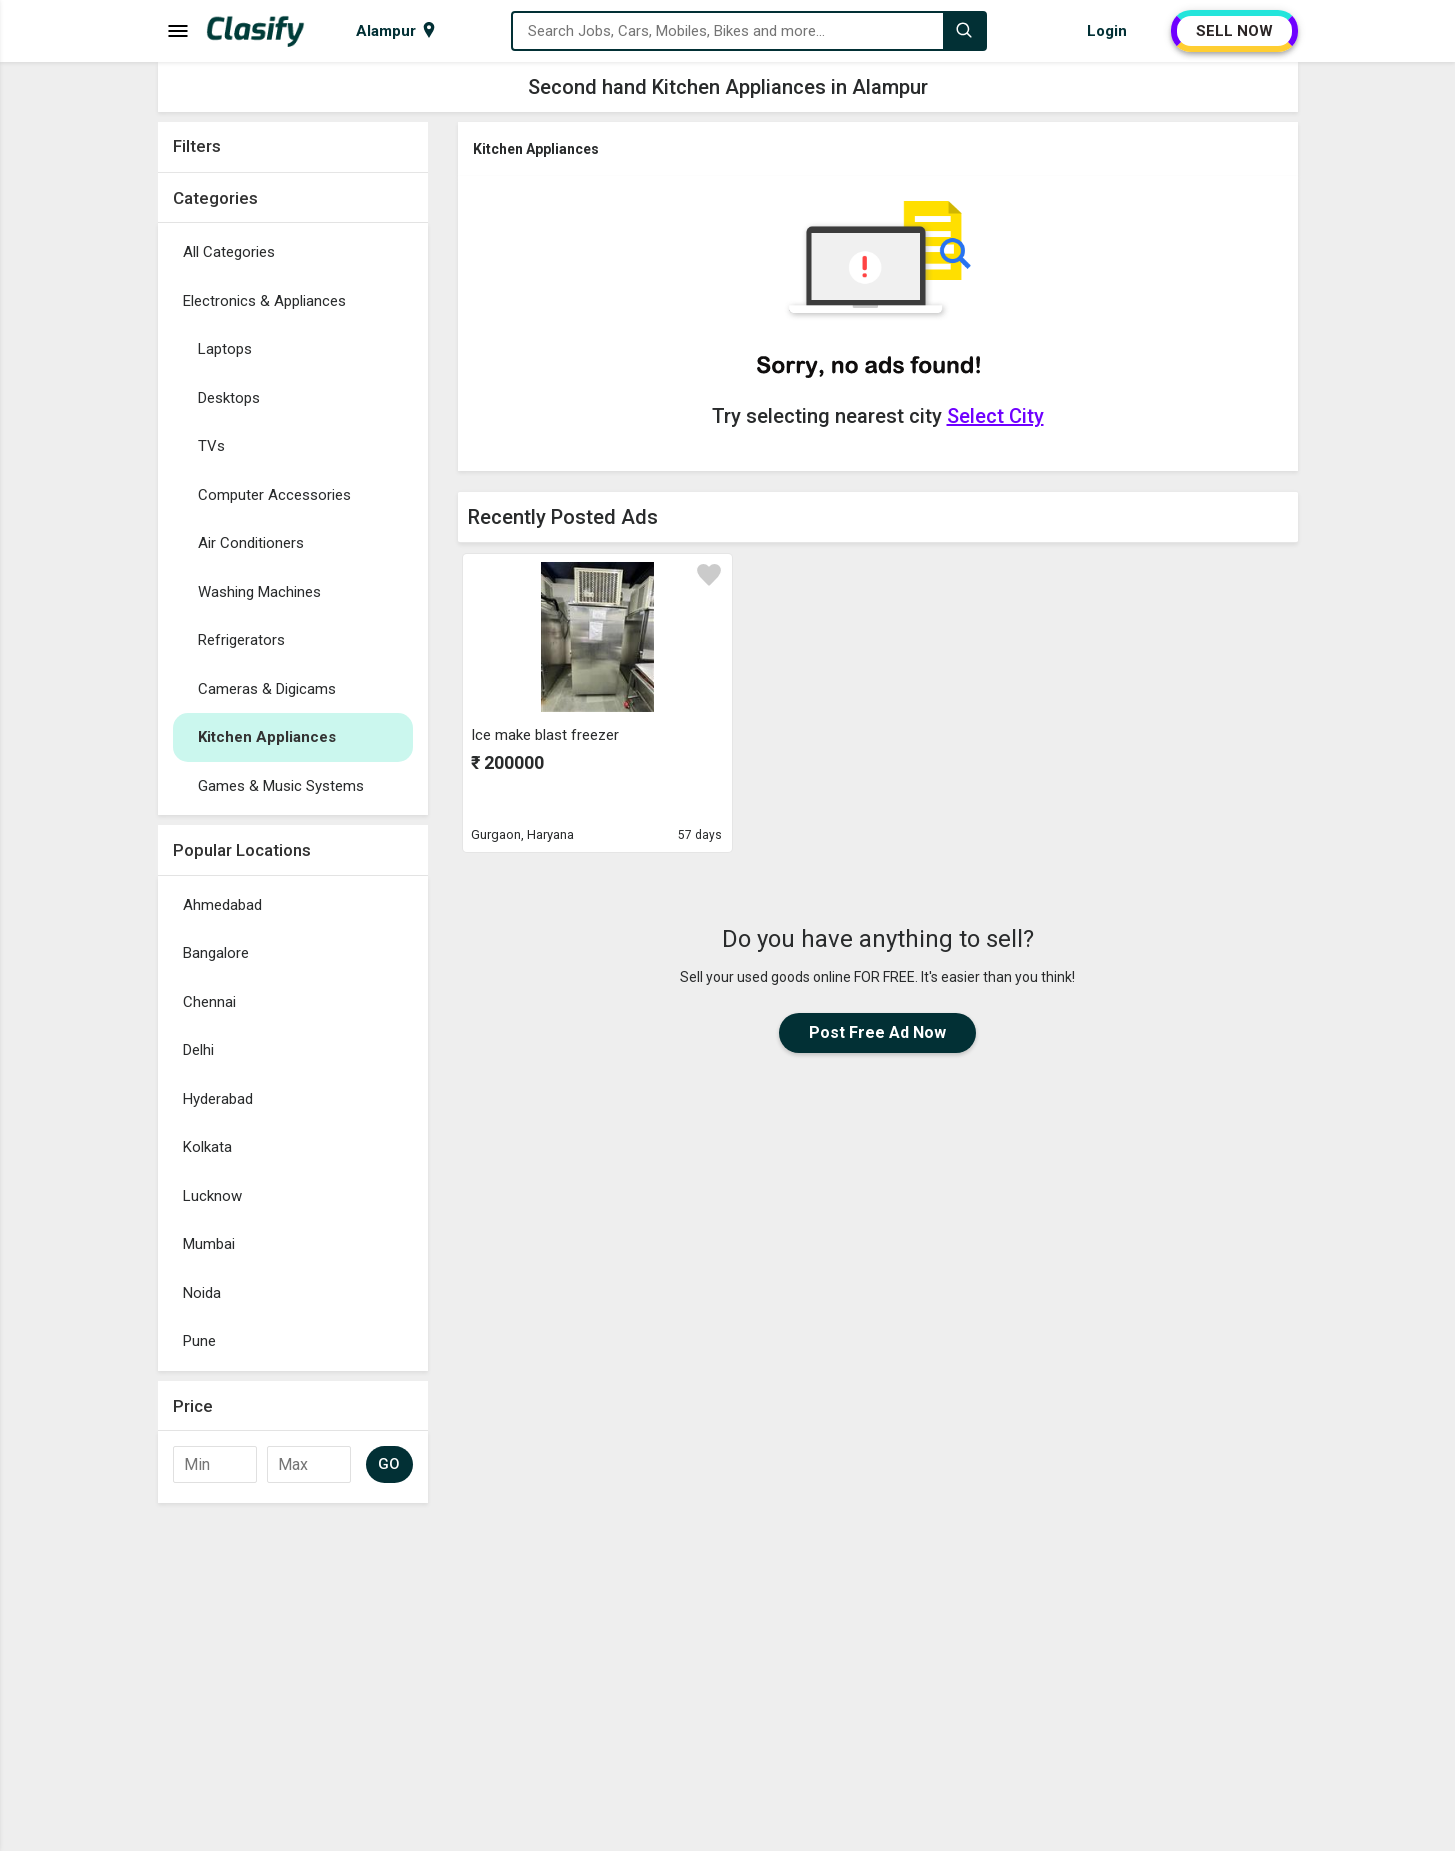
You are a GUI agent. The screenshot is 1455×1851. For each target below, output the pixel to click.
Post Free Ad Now (877, 1032)
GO (389, 1464)
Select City (995, 416)
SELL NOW (1234, 31)
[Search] (964, 31)
